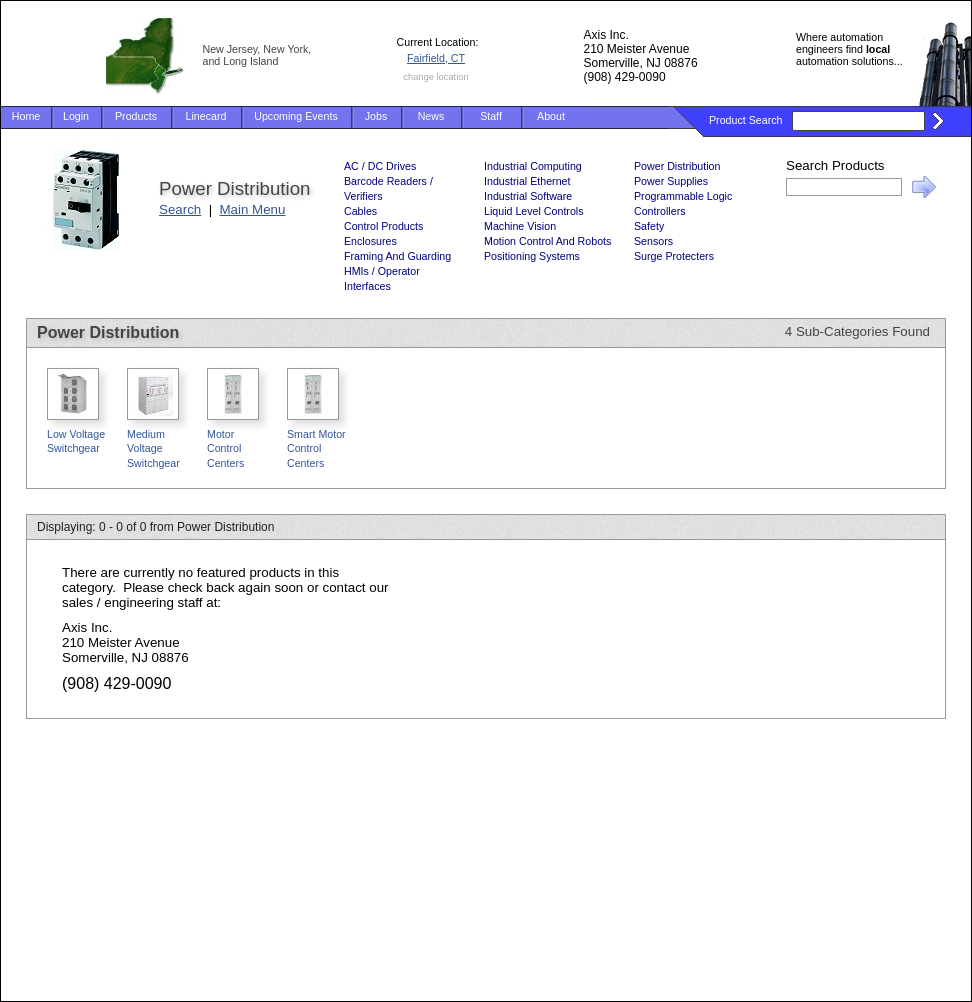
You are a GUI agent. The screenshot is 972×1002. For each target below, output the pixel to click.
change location (435, 77)
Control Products (383, 226)
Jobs (376, 116)
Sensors (653, 241)
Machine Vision (520, 226)
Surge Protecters (674, 256)
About (551, 116)
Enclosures (370, 241)
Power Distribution (677, 166)
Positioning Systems (532, 256)
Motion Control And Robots (547, 241)
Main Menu (253, 209)
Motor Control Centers (225, 448)
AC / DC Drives (380, 166)
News (431, 116)
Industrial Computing (533, 166)
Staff (491, 116)
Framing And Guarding (397, 256)
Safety (649, 226)
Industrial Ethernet (527, 181)
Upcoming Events (296, 116)
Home (26, 116)
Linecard (206, 116)
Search (180, 209)
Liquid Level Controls (534, 211)
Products (136, 116)
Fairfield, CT (436, 58)
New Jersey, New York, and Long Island (257, 55)
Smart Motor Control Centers (316, 448)
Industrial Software (528, 196)
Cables (360, 211)
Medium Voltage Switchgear (153, 448)
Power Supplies (671, 181)
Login (76, 116)
